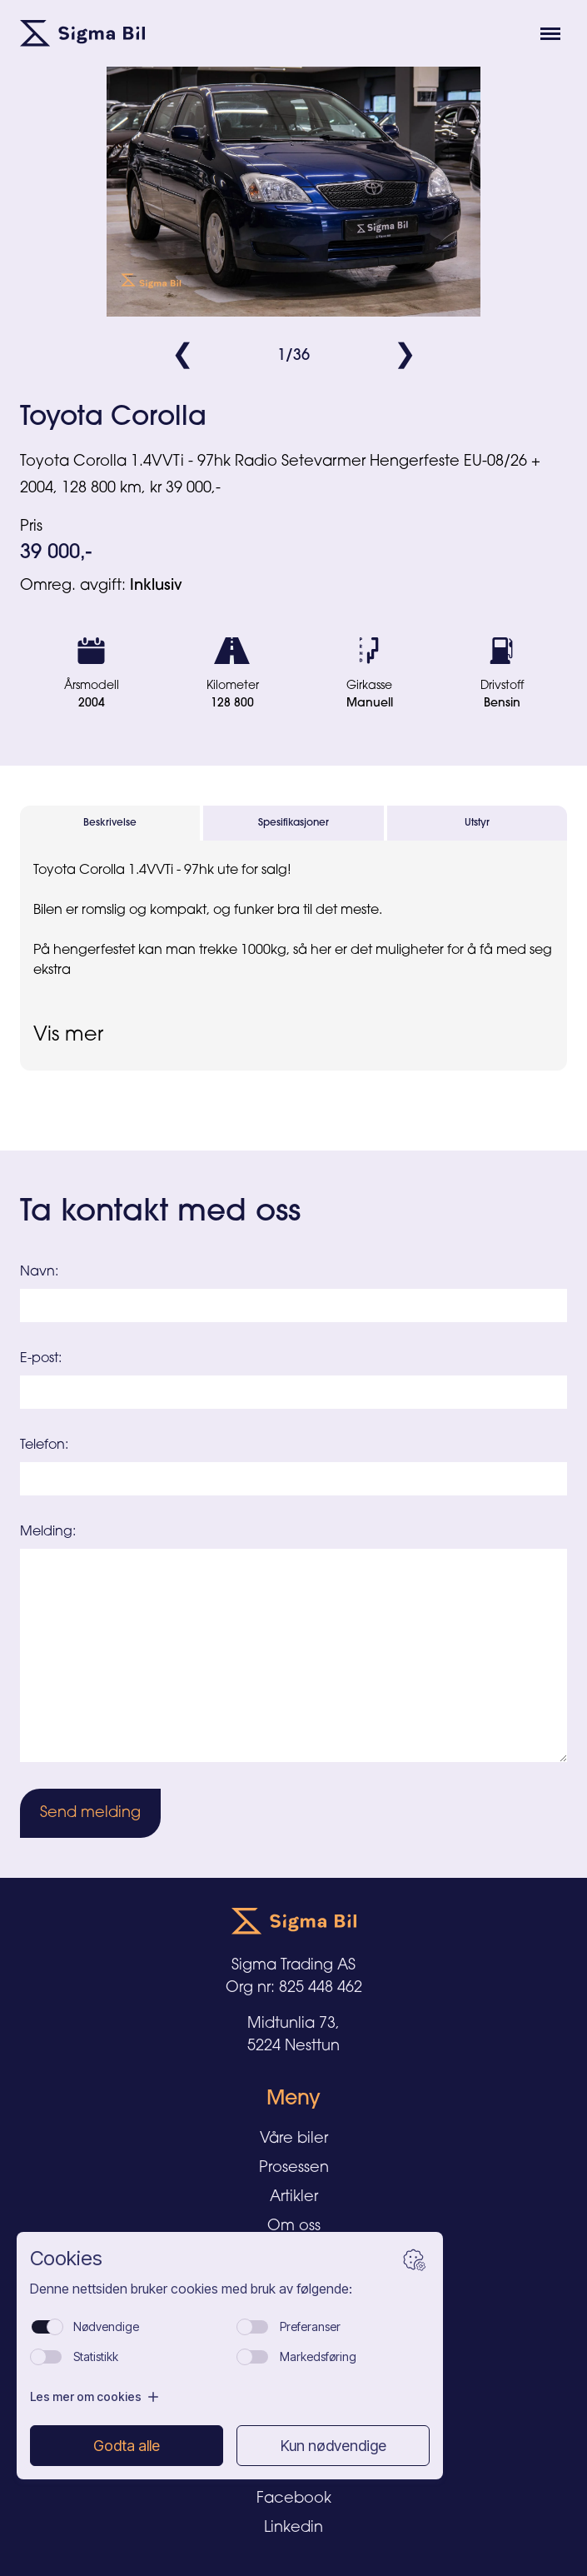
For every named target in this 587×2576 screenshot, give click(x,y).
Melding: (48, 1532)
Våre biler (294, 2139)
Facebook (293, 2499)
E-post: (41, 1358)
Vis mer (68, 1036)
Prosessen (294, 2168)
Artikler (294, 2197)
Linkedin (293, 2528)
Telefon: (44, 1445)
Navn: (39, 1272)
